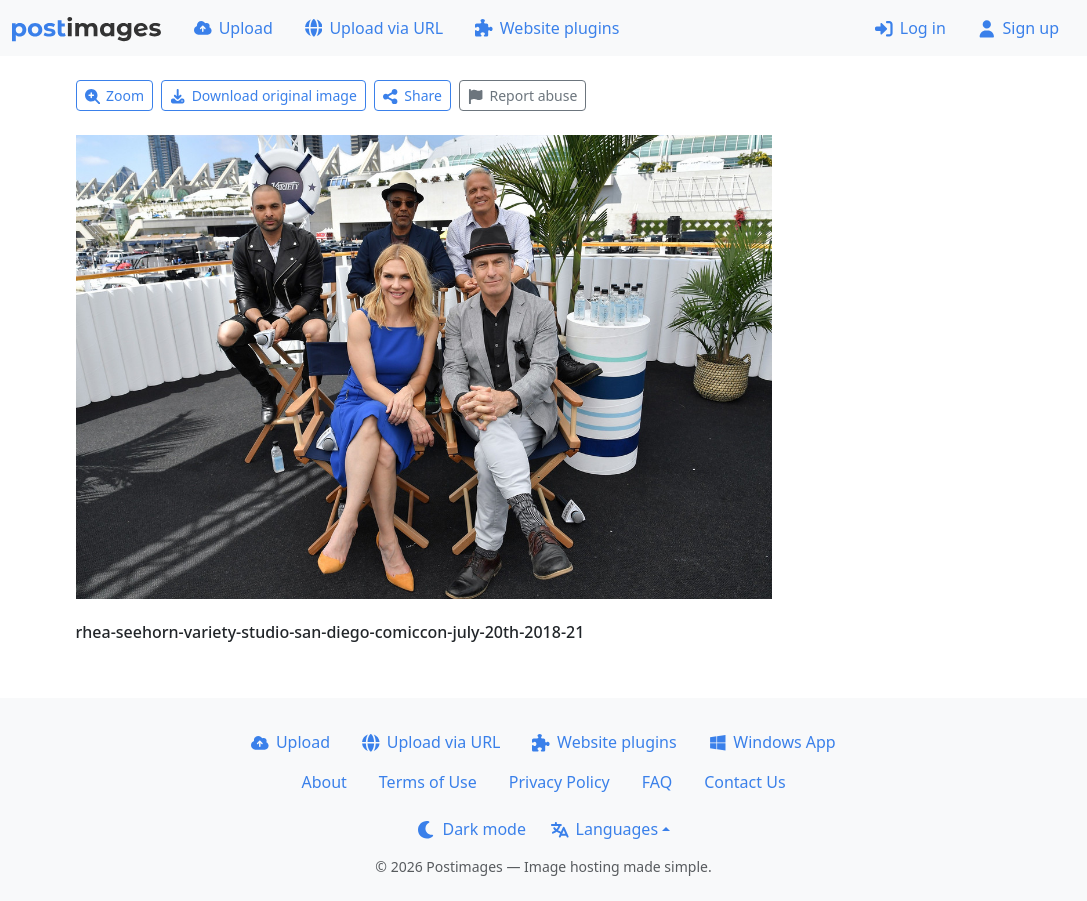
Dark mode (472, 829)
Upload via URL (374, 28)
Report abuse (522, 95)
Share (412, 95)
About (323, 782)
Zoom (115, 95)
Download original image (263, 95)
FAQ (657, 782)
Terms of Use (428, 782)
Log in (910, 28)
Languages (604, 829)
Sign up (1018, 28)
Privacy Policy (559, 782)
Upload (233, 28)
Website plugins (547, 28)
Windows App (772, 742)
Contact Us (744, 782)
